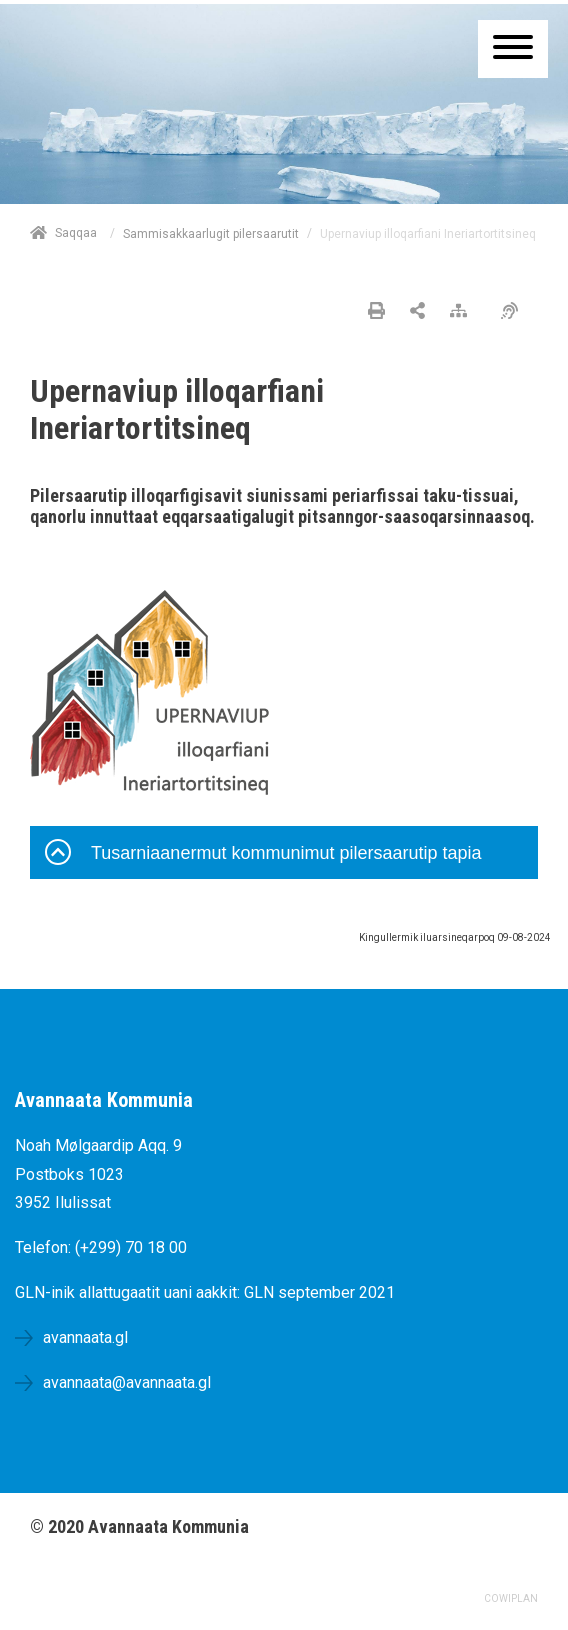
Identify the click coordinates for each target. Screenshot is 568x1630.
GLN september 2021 (319, 1292)
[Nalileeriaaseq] (463, 312)
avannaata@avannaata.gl (127, 1382)
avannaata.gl (85, 1337)
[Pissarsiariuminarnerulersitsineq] (514, 312)
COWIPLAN (511, 1598)
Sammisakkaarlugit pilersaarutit (211, 234)
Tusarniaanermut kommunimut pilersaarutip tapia (263, 855)
